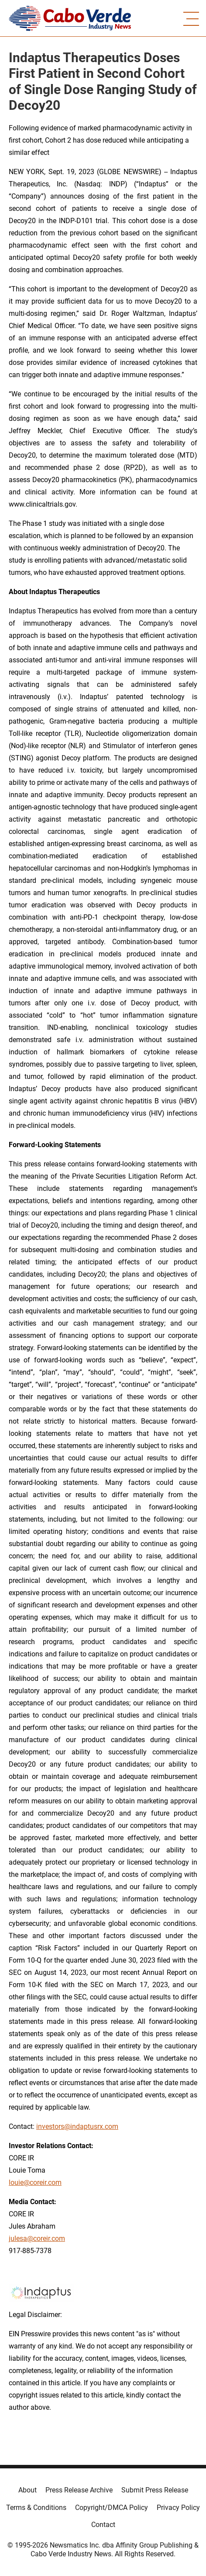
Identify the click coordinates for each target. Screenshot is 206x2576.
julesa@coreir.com (37, 2238)
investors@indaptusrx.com (77, 2126)
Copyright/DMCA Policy (111, 2507)
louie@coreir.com (35, 2182)
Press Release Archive (79, 2490)
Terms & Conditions (36, 2507)
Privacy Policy (178, 2507)
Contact (103, 2524)
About (27, 2490)
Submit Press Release (154, 2490)
